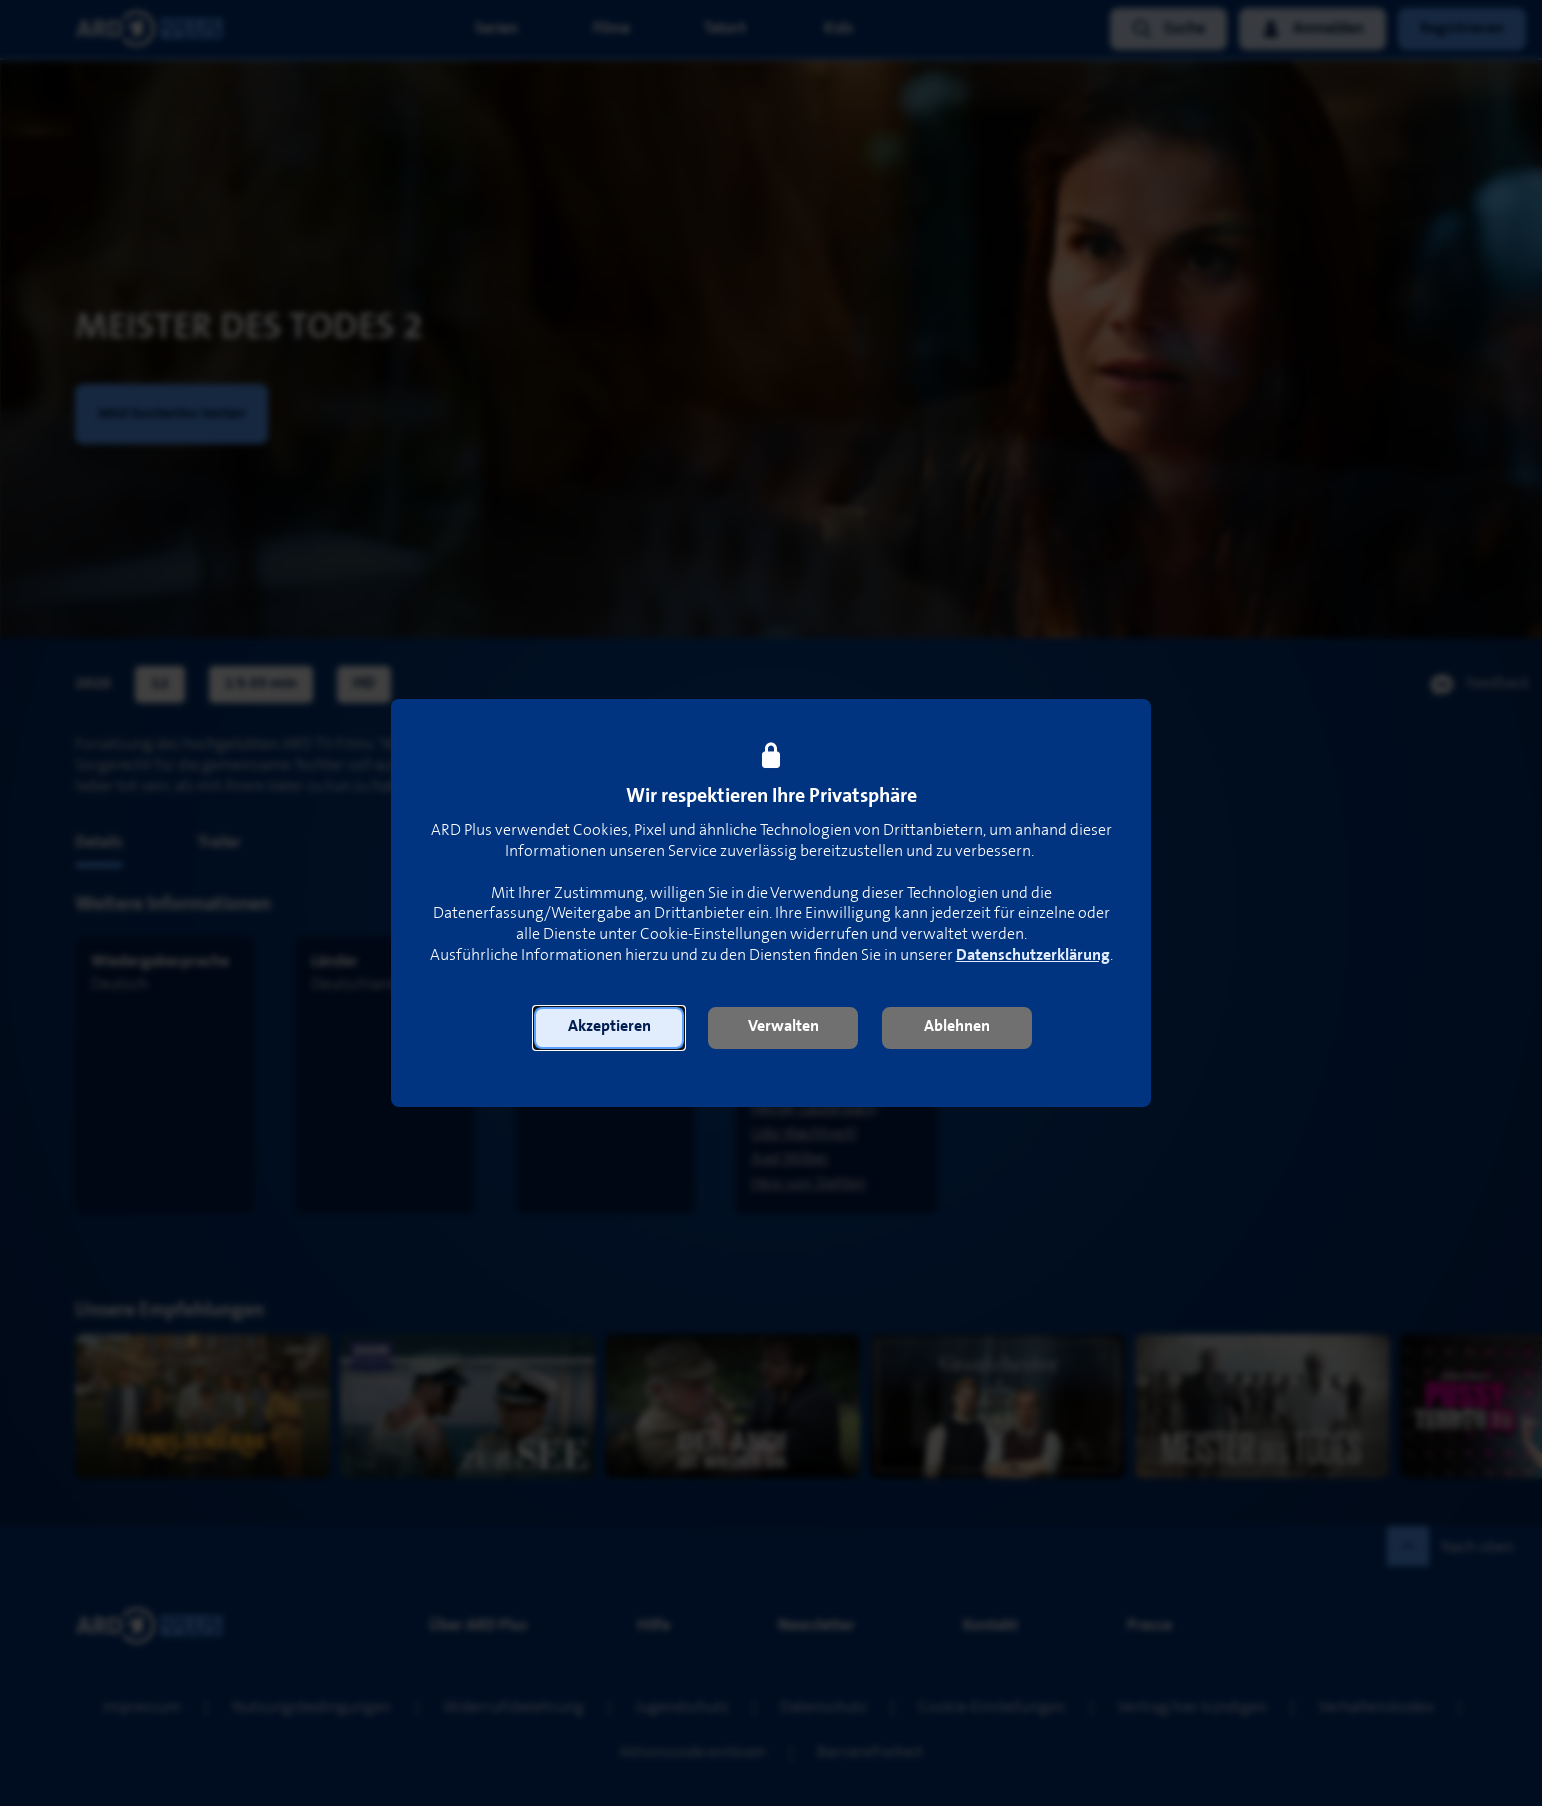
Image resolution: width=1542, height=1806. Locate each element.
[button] (609, 1028)
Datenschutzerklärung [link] (1033, 955)
